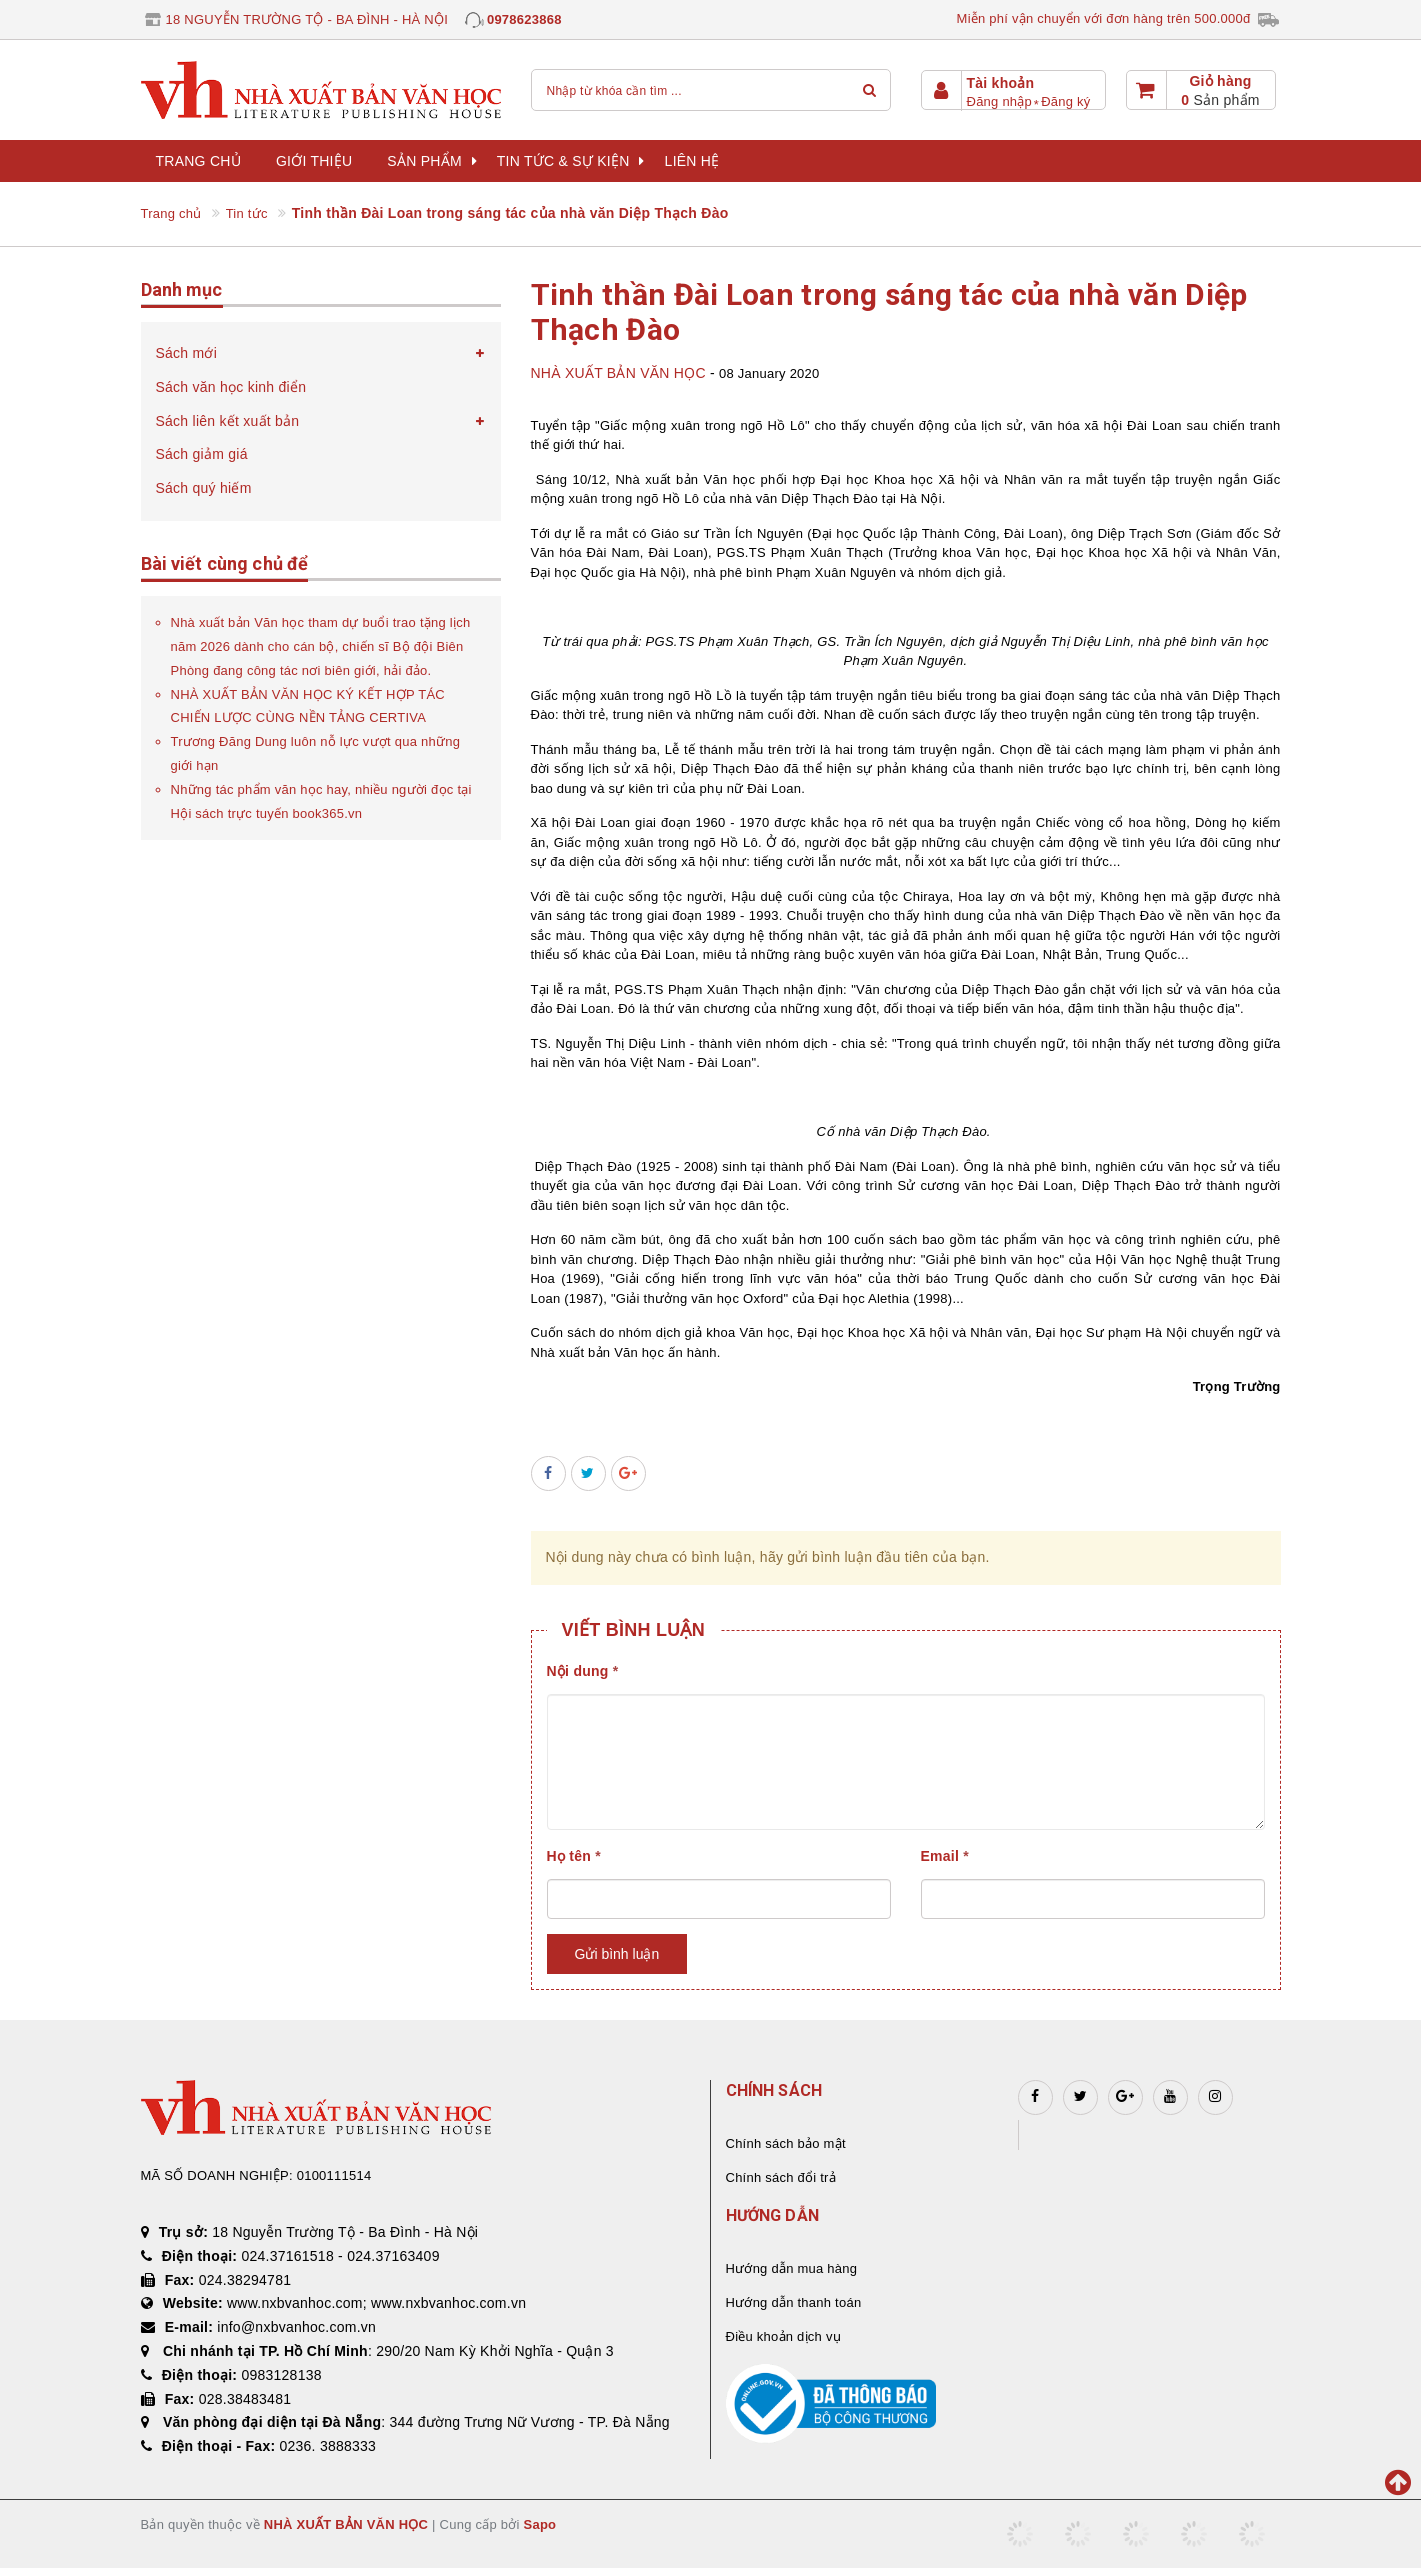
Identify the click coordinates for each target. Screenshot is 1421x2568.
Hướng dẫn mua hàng (792, 2268)
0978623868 (524, 19)
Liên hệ (692, 161)
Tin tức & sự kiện (571, 161)
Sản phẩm (431, 161)
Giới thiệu (314, 161)
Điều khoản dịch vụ (783, 2336)
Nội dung (583, 1671)
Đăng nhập (1000, 101)
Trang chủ (198, 161)
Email (945, 1856)
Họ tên (574, 1856)
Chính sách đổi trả (781, 2177)
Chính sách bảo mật (786, 2143)
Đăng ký (1065, 101)
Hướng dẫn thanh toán (794, 2302)
